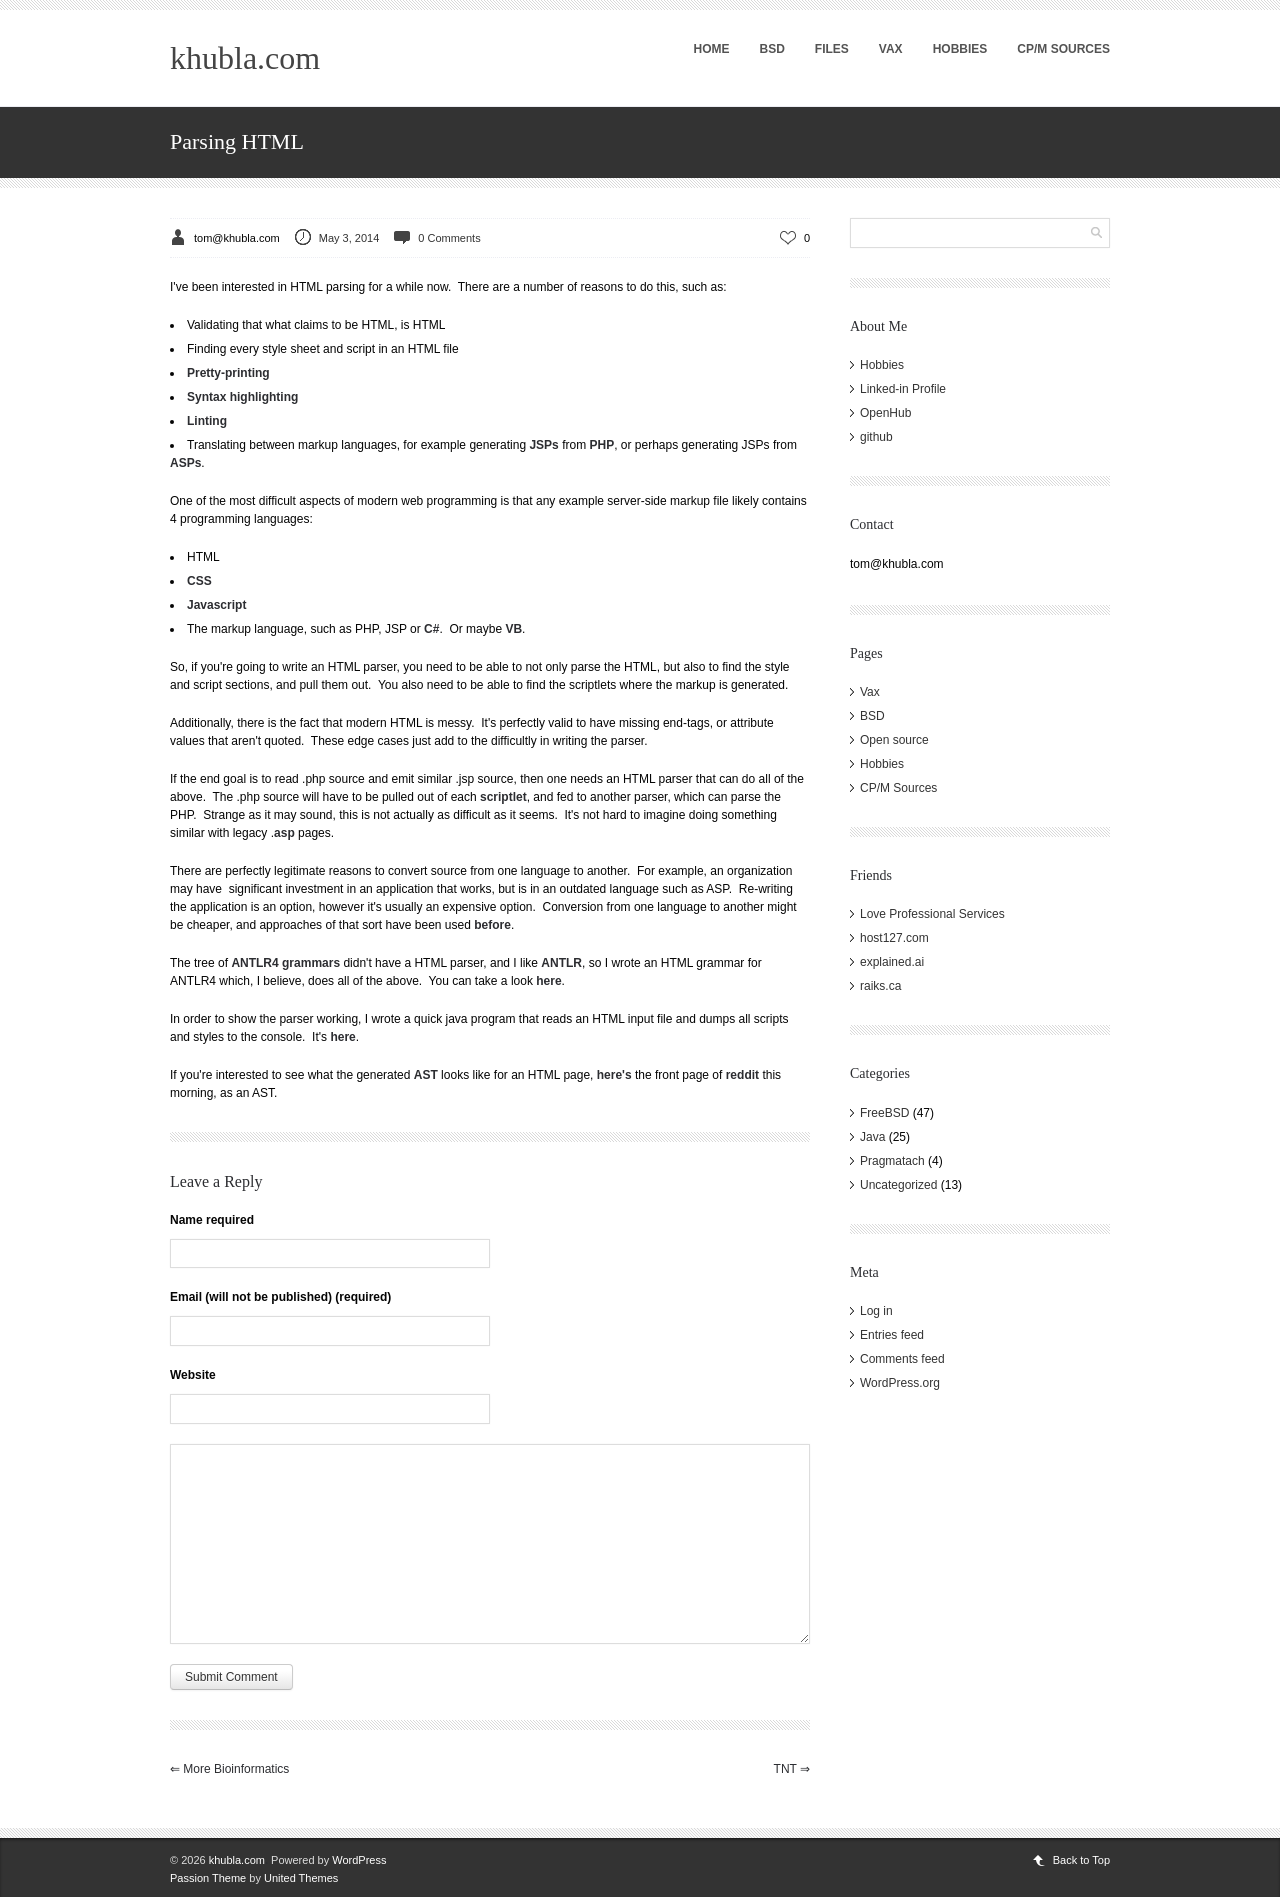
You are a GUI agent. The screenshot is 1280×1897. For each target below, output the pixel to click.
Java (872, 1137)
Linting (207, 421)
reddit (742, 1075)
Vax (891, 49)
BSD (771, 49)
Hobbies (960, 49)
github (876, 437)
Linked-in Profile (903, 389)
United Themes (301, 1878)
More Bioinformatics (229, 1769)
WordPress (359, 1860)
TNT (792, 1769)
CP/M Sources (1063, 49)
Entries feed (892, 1335)
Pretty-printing (228, 373)
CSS (199, 581)
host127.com (894, 938)
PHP (601, 445)
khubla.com (245, 58)
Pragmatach (892, 1161)
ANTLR (561, 963)
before (492, 925)
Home (711, 49)
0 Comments (449, 238)
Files (832, 49)
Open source (894, 740)
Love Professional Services (932, 914)
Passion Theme (208, 1878)
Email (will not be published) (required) (280, 1297)
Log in (876, 1311)
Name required (212, 1220)
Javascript (216, 605)
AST (426, 1075)
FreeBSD (884, 1113)
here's (614, 1075)
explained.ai (892, 962)
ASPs (185, 463)
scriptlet (503, 797)
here (548, 981)
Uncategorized (898, 1185)
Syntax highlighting (242, 397)
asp (284, 833)
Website (193, 1375)
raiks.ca (880, 986)
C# (431, 629)
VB (513, 629)
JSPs (543, 445)
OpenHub (885, 413)
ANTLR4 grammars (285, 963)
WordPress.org (900, 1383)
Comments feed (902, 1359)
